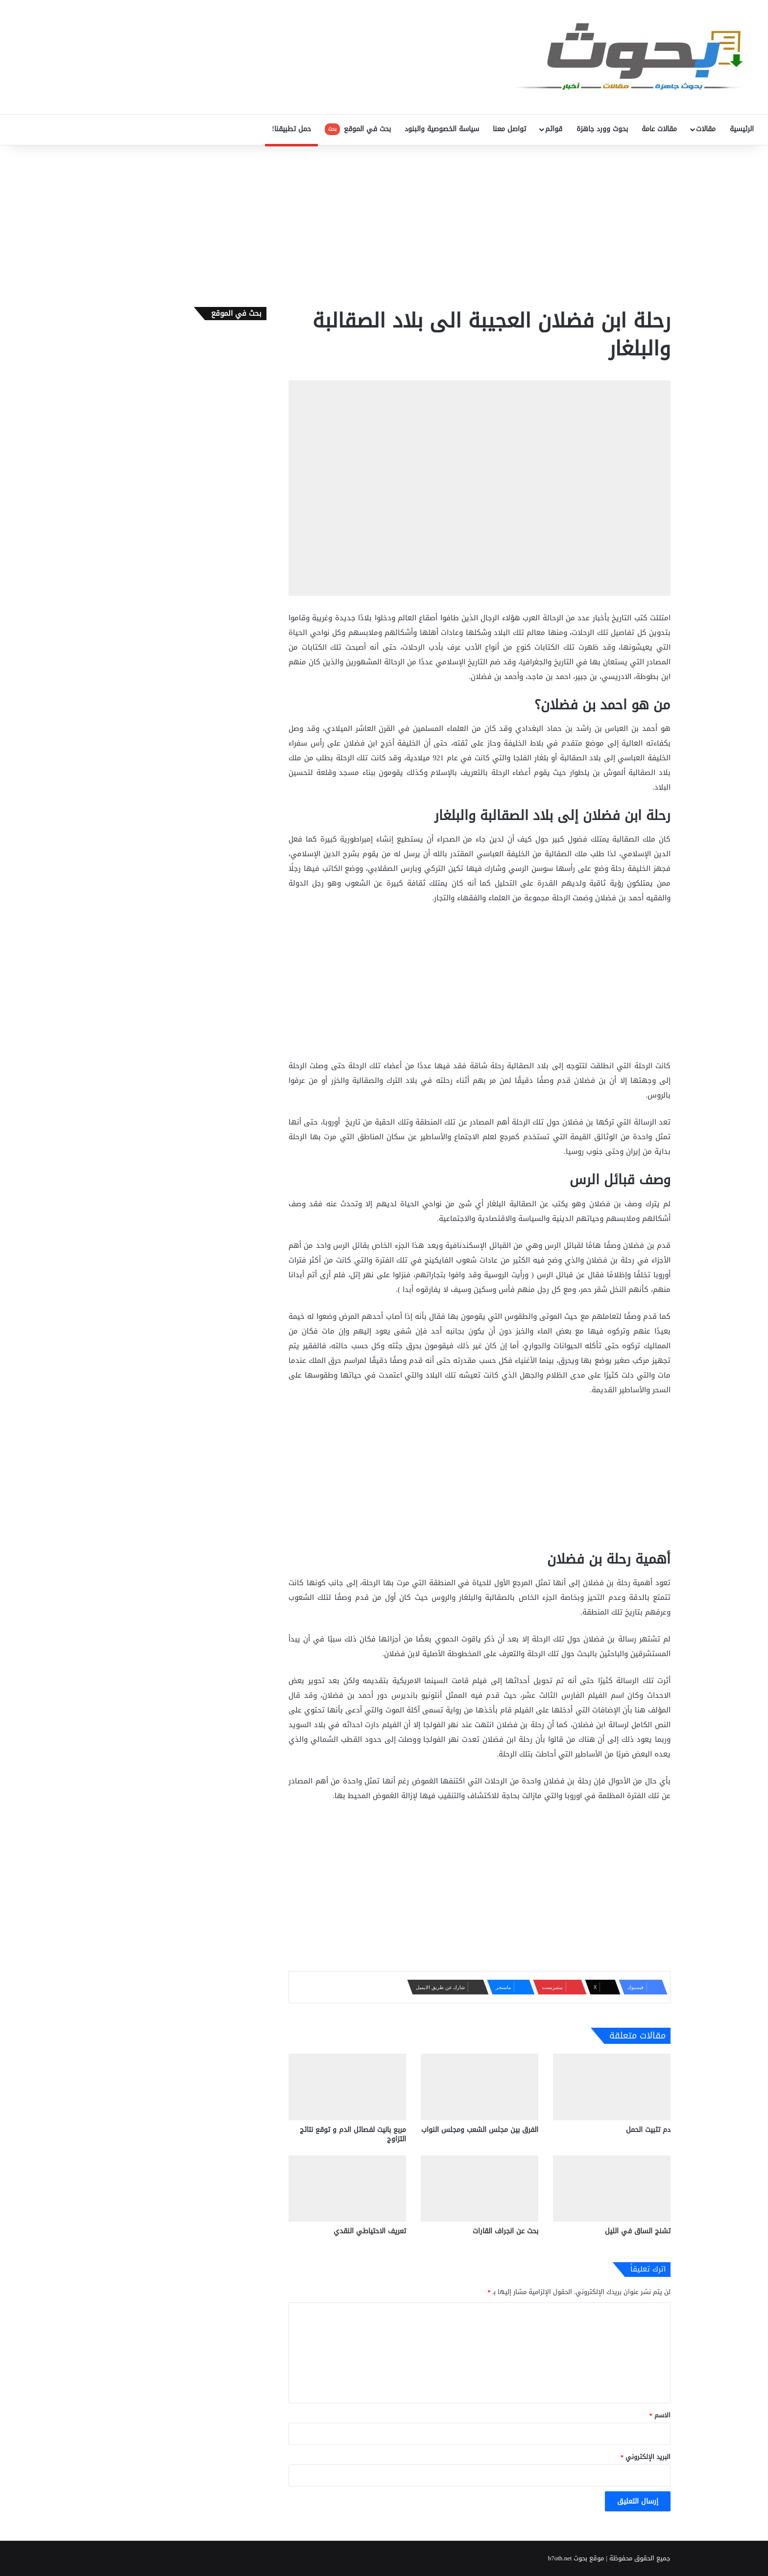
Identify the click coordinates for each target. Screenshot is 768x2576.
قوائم (553, 129)
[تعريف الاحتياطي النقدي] (347, 2188)
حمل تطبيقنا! (291, 129)
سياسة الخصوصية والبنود (442, 129)
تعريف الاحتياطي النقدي (370, 2231)
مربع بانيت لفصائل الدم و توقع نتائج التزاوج (353, 2134)
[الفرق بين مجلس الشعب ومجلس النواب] (479, 2087)
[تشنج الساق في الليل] (612, 2188)
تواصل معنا (509, 129)
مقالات (706, 129)
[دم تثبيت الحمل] (612, 2087)
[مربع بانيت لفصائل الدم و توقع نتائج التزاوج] (347, 2087)
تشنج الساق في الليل (638, 2231)
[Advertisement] (384, 223)
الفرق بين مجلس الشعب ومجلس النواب (479, 2129)
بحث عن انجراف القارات (505, 2231)
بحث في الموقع (358, 129)
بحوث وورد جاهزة (602, 129)
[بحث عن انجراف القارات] (479, 2188)
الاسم (660, 2415)
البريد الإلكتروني (646, 2457)
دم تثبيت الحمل (648, 2129)
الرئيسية (742, 129)
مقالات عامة (659, 129)
